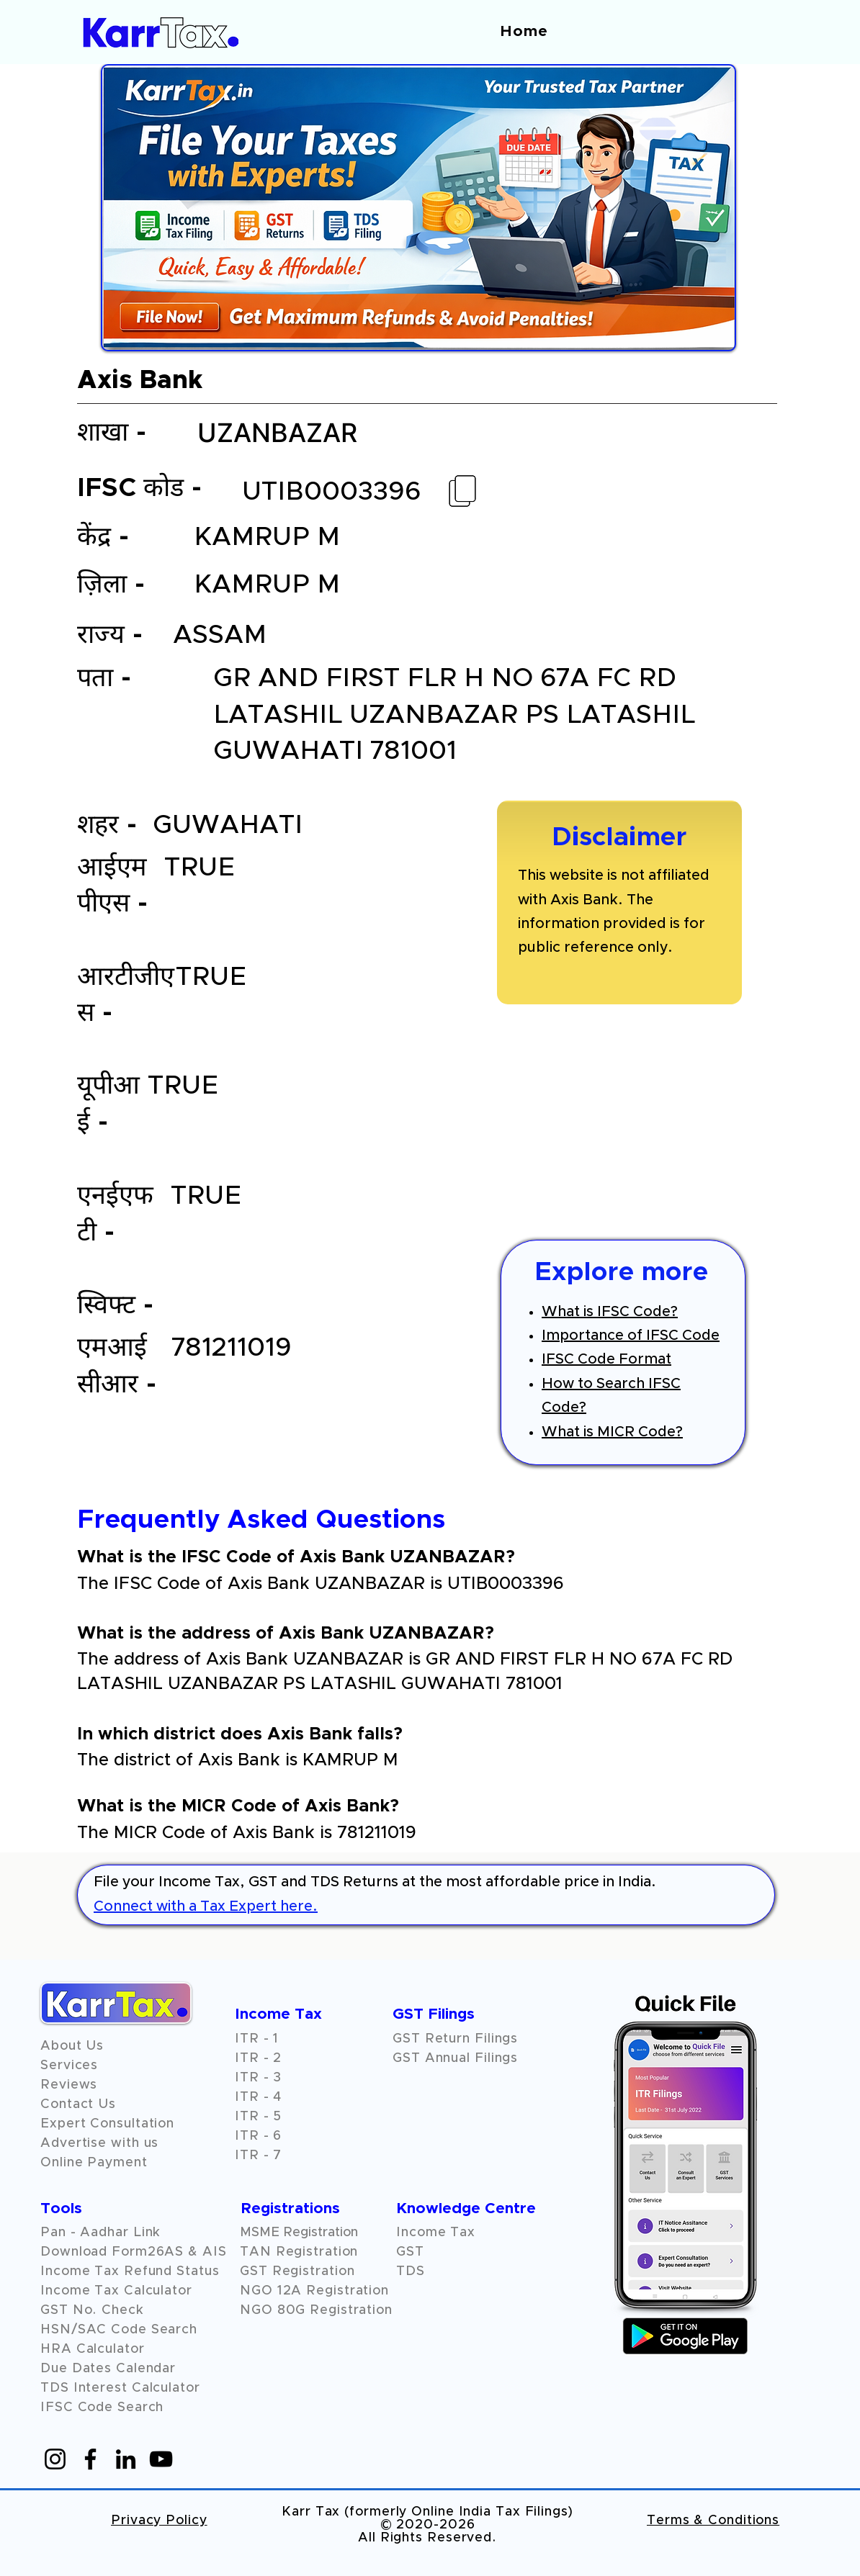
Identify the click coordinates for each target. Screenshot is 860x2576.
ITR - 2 (258, 2058)
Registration (347, 2290)
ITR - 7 (258, 2155)
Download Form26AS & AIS (133, 2252)
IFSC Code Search (102, 2407)
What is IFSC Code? (610, 1312)
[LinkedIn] (126, 2459)
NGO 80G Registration (316, 2310)
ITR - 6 (258, 2136)
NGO (258, 2290)
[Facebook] (90, 2459)
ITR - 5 (258, 2116)
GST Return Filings (455, 2038)
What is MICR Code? (612, 1432)
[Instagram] (55, 2459)
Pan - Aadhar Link (100, 2232)
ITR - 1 (257, 2038)
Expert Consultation (107, 2123)
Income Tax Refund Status (130, 2271)
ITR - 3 (258, 2077)
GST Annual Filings (455, 2058)
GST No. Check (92, 2310)
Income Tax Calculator (116, 2290)
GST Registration (297, 2271)
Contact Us (78, 2104)
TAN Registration (299, 2252)
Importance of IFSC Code (631, 1335)
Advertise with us (99, 2143)
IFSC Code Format (606, 1359)
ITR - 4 (258, 2097)
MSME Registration (299, 2232)
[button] (68, 2085)
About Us (72, 2046)
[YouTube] (161, 2459)
